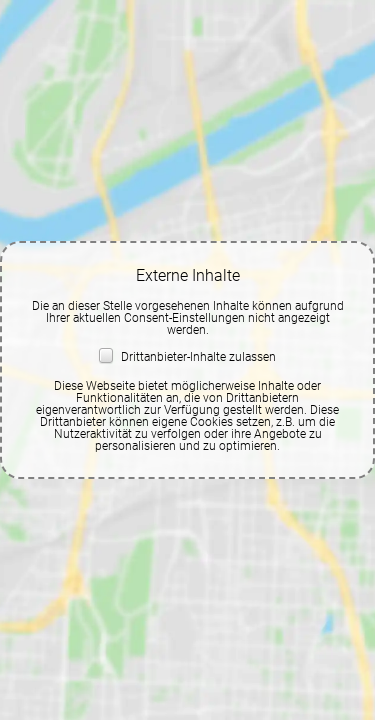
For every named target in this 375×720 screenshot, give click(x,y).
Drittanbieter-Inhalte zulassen (187, 357)
